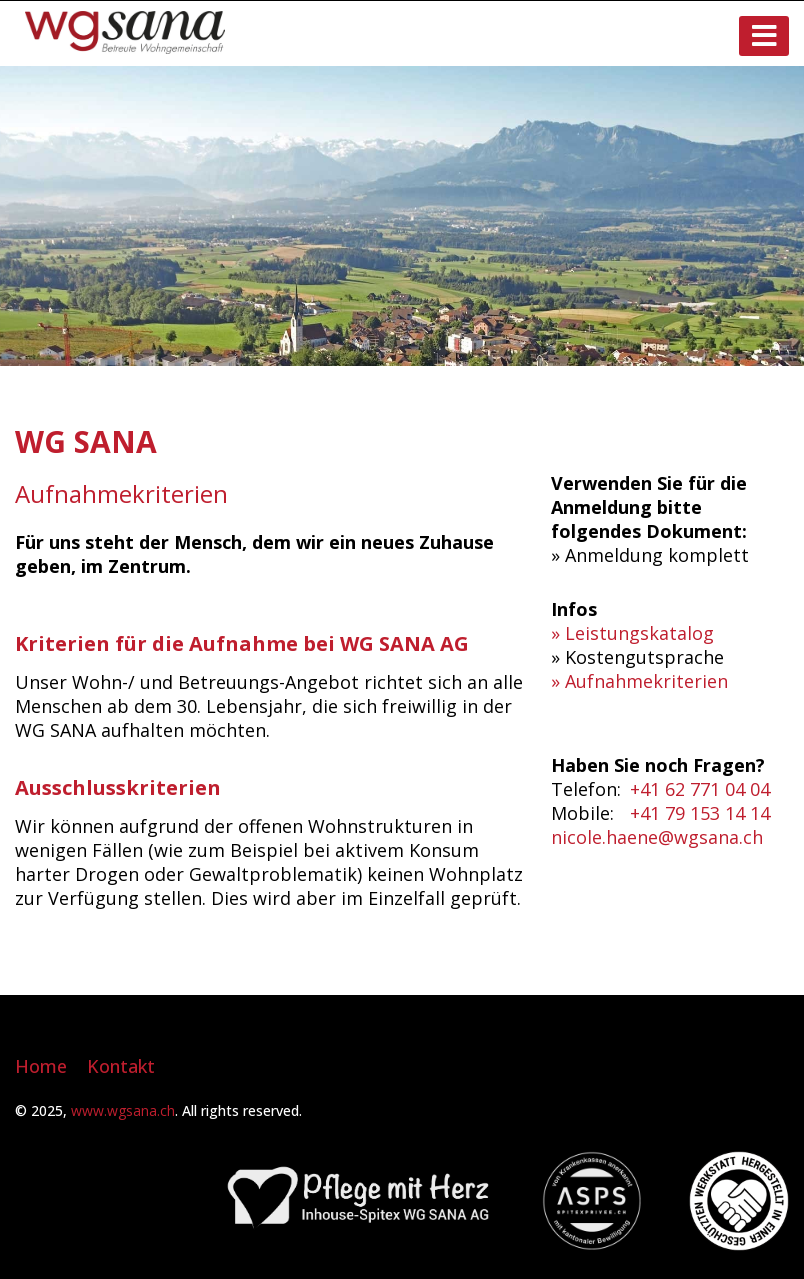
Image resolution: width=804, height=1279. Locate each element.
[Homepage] (125, 47)
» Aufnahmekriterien (639, 681)
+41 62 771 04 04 (700, 789)
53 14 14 (735, 813)
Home (41, 1066)
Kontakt (121, 1066)
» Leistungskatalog (632, 633)
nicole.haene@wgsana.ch (657, 837)
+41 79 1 (665, 813)
